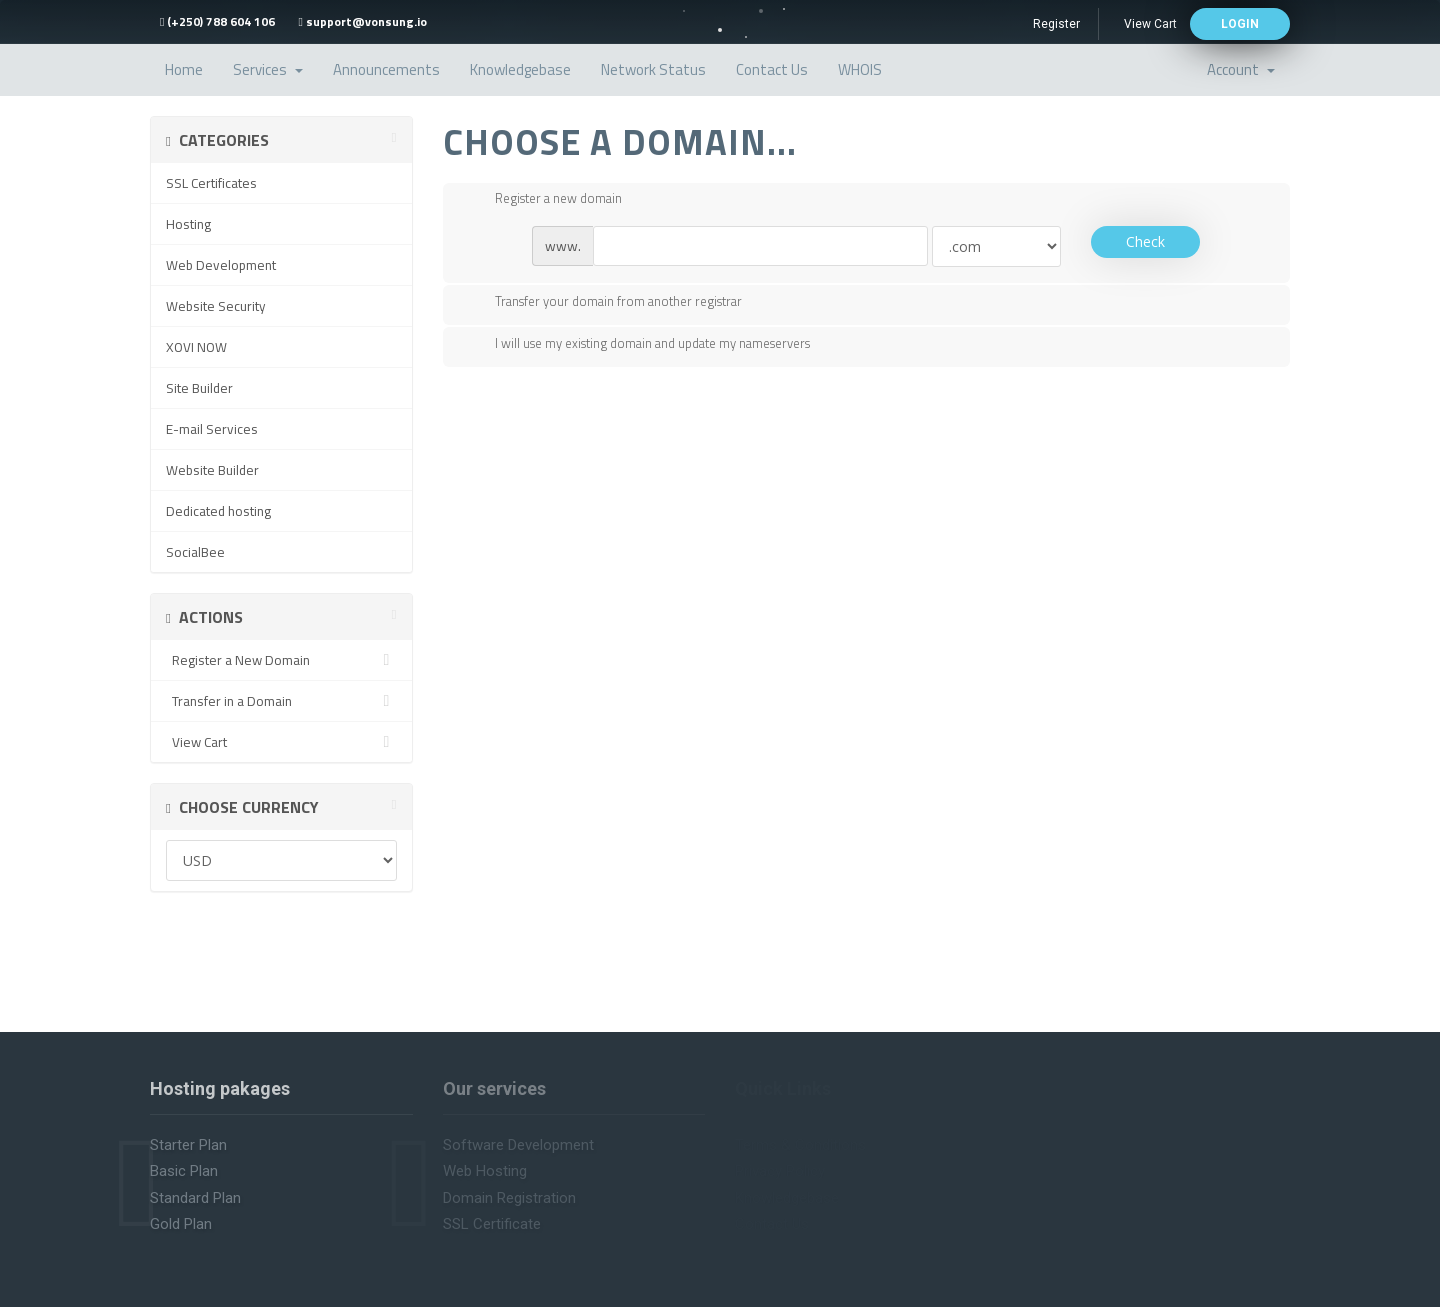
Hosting (188, 224)
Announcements (386, 69)
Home (184, 69)
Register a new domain (542, 200)
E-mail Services (212, 429)
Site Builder (199, 388)
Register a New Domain (281, 660)
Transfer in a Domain (281, 701)
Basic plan (184, 1171)
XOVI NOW (196, 347)
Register (1056, 24)
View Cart (1150, 24)
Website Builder (212, 470)
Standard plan (195, 1198)
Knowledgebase (520, 69)
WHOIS (860, 69)
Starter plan (188, 1145)
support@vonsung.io (362, 21)
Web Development (221, 265)
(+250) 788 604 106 (217, 21)
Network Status (653, 69)
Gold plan (181, 1224)
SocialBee (195, 552)
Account (1241, 69)
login (1240, 24)
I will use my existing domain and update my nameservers (636, 345)
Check (1145, 241)
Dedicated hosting (218, 511)
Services (268, 69)
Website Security (216, 306)
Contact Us (772, 69)
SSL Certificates (211, 183)
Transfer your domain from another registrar (602, 303)
